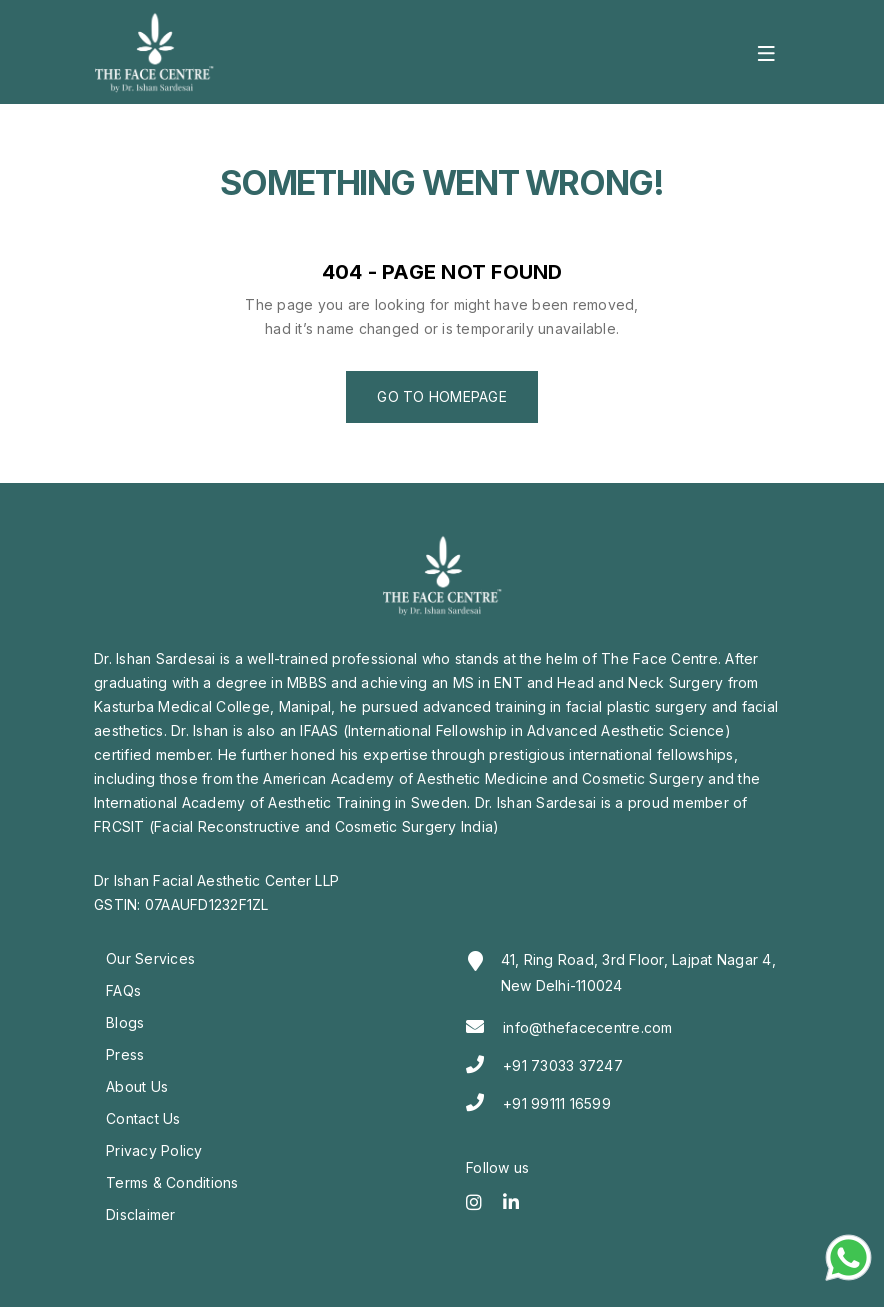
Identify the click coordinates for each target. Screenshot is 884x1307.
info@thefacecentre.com (588, 1027)
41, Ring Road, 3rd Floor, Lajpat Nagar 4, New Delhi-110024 (638, 972)
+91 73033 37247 (563, 1065)
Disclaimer (141, 1214)
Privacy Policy (154, 1150)
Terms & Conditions (172, 1182)
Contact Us (143, 1118)
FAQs (123, 990)
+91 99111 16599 (557, 1103)
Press (125, 1054)
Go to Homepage (442, 396)
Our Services (150, 958)
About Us (137, 1086)
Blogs (125, 1022)
